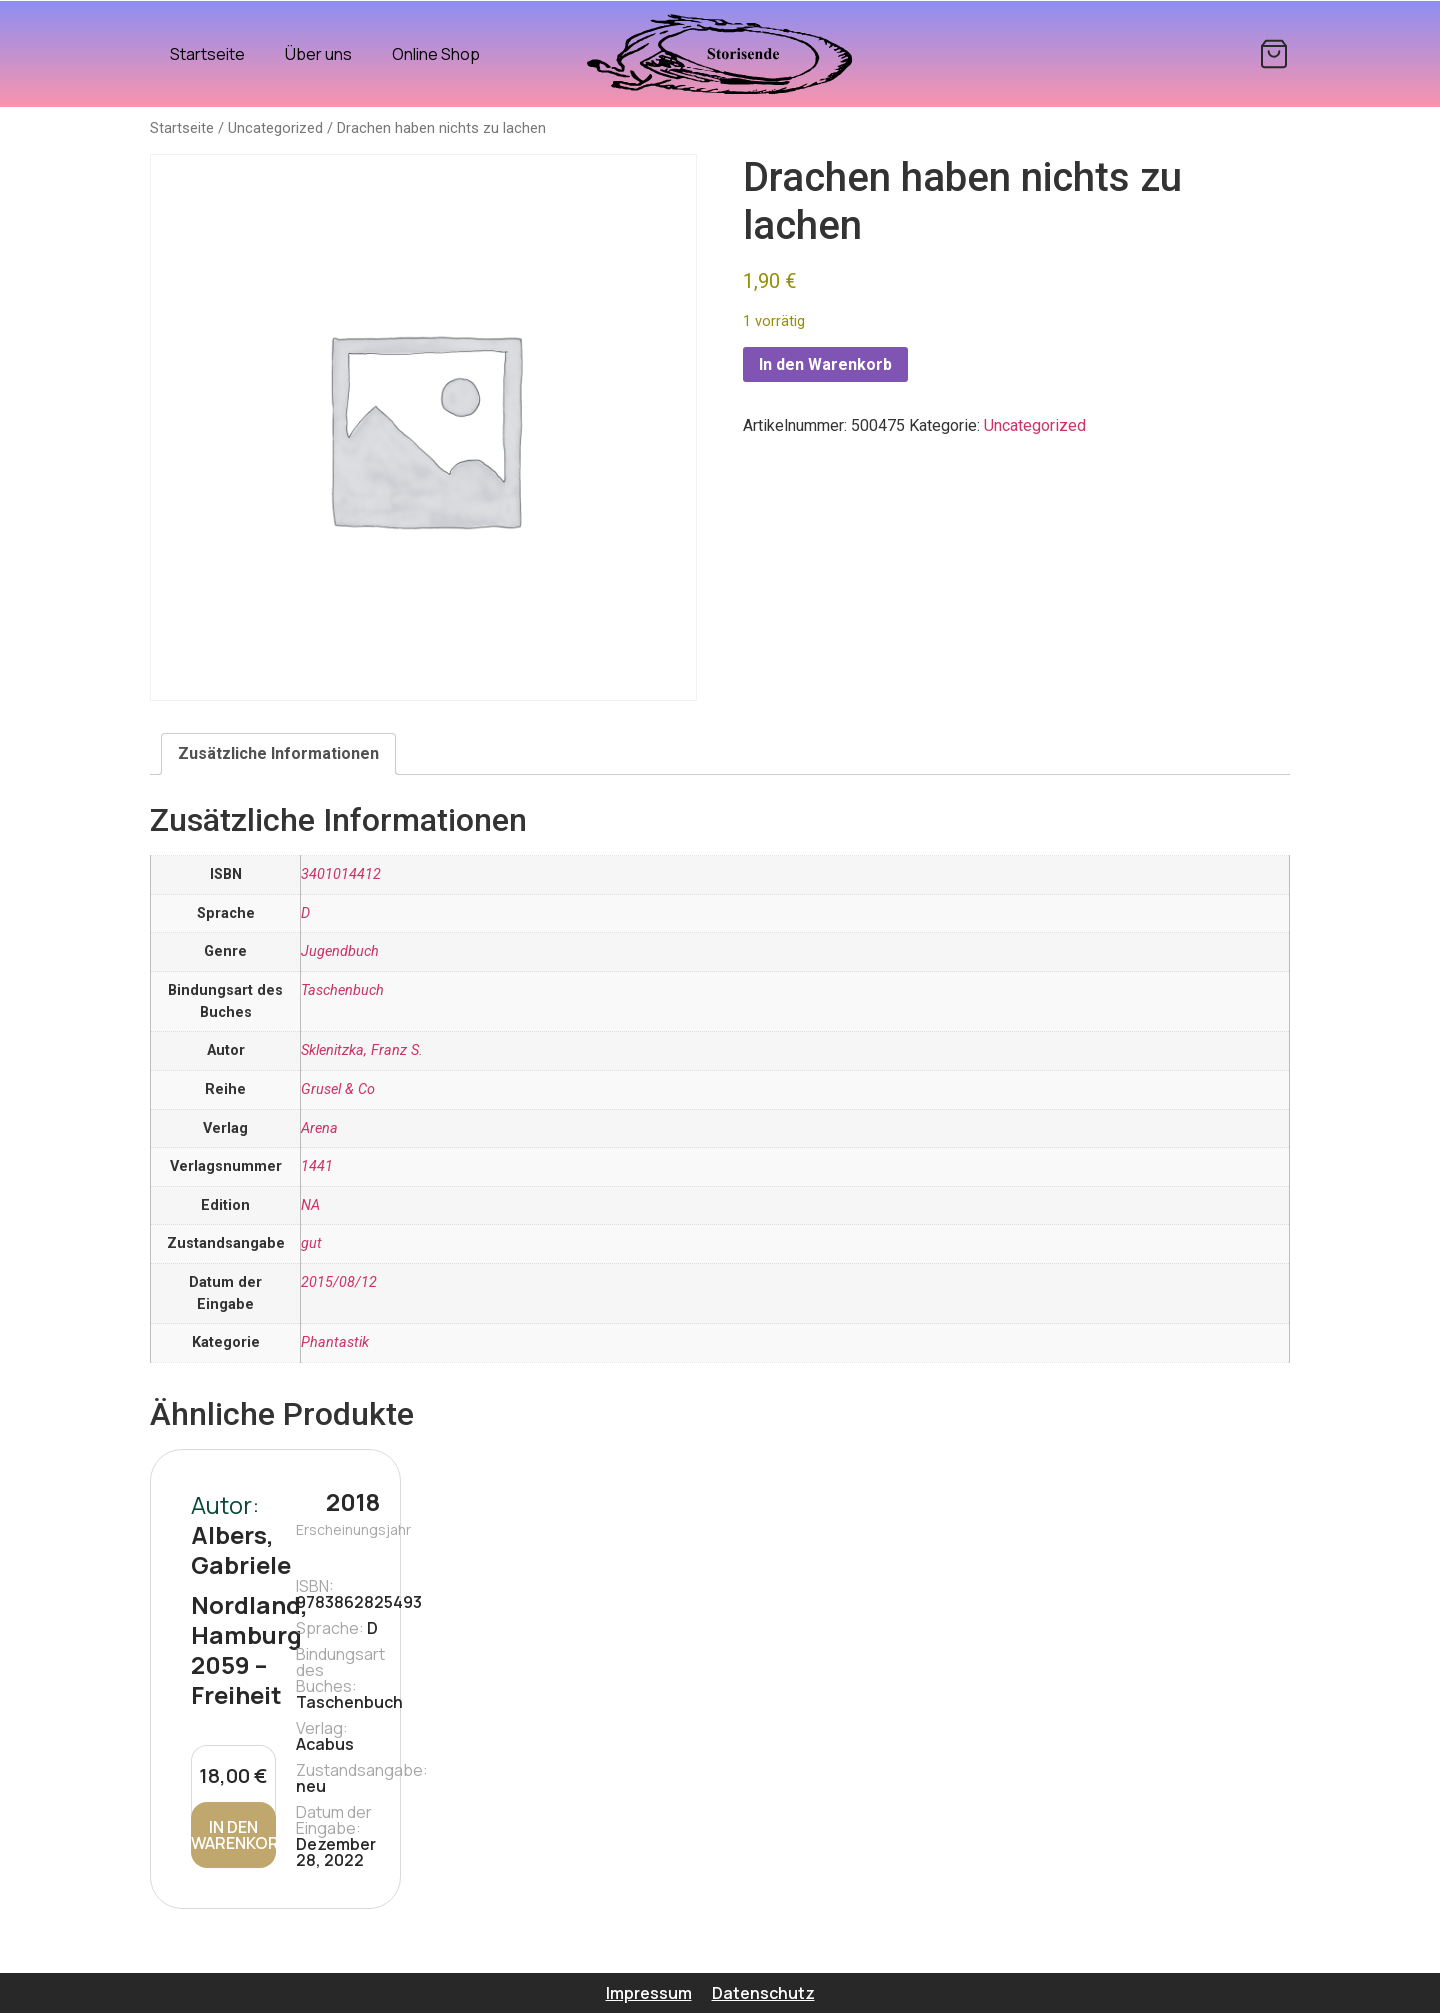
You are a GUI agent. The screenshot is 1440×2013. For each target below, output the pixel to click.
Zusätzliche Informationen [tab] (278, 753)
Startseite (207, 54)
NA (310, 1205)
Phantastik (335, 1342)
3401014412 (341, 874)
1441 (317, 1166)
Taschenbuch (342, 990)
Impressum (649, 1993)
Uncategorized (275, 128)
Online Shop (436, 54)
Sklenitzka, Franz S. (362, 1050)
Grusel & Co (338, 1089)
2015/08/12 (339, 1282)
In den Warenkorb (825, 364)
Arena (319, 1128)
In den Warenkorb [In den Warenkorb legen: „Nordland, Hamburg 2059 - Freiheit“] (233, 1835)
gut (311, 1243)
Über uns (318, 54)
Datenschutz (763, 1993)
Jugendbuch (340, 951)
